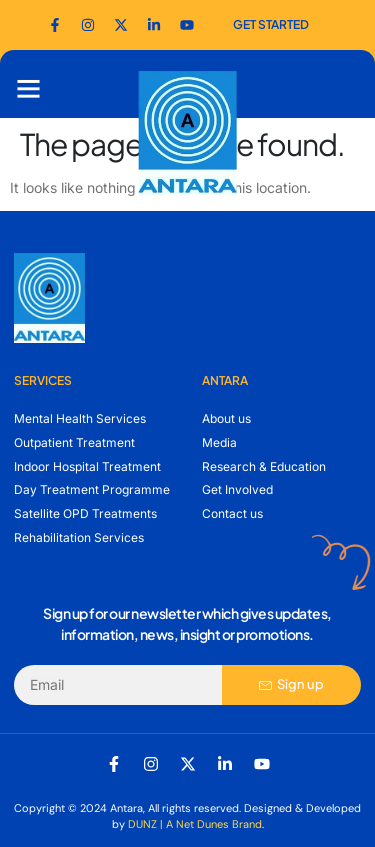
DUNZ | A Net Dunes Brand (195, 824)
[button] (29, 89)
